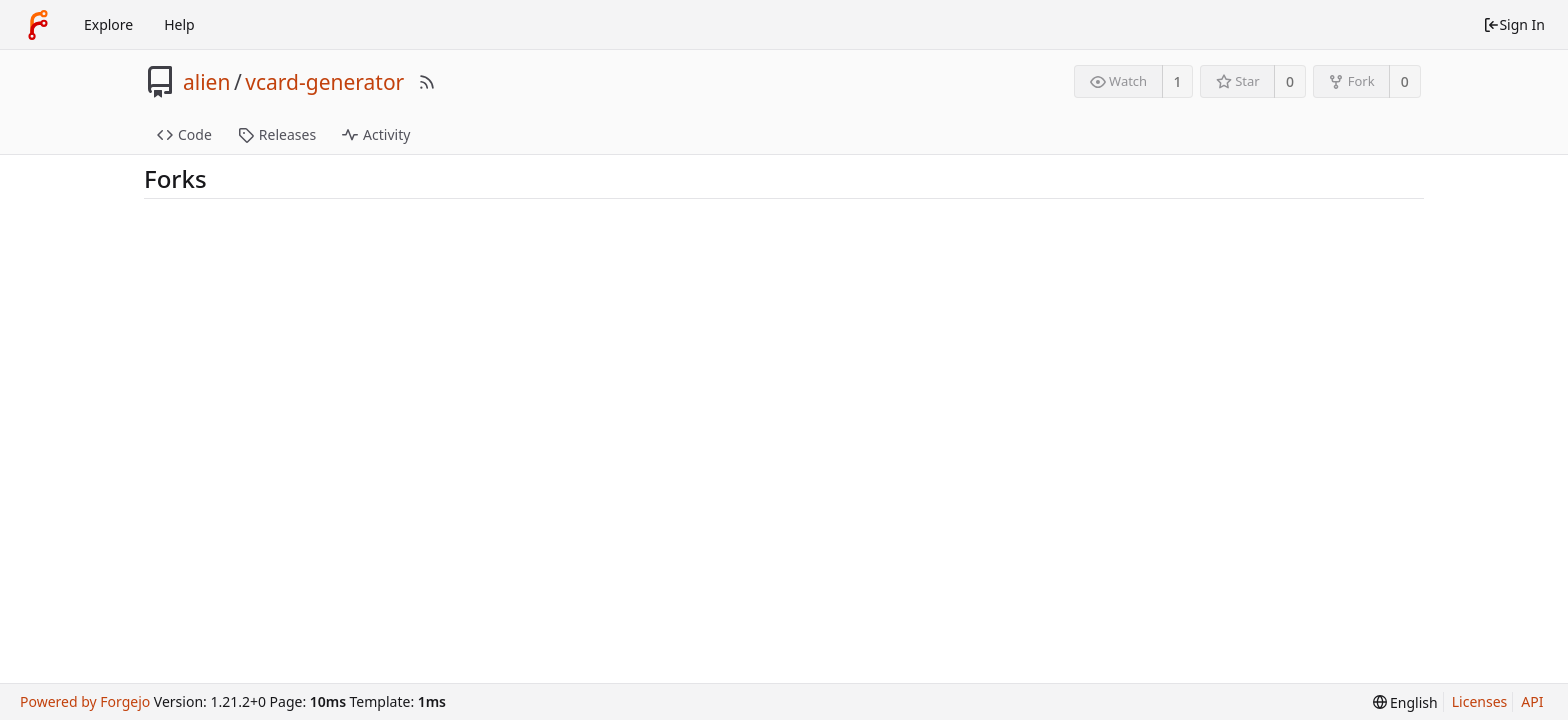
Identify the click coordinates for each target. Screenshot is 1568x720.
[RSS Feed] (427, 82)
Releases (277, 134)
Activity (376, 134)
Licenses (1480, 701)
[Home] (38, 25)
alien (206, 82)
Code (184, 134)
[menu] (1405, 702)
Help (179, 24)
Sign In (1514, 24)
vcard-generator (324, 82)
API (1532, 701)
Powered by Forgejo (85, 701)
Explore (108, 24)
